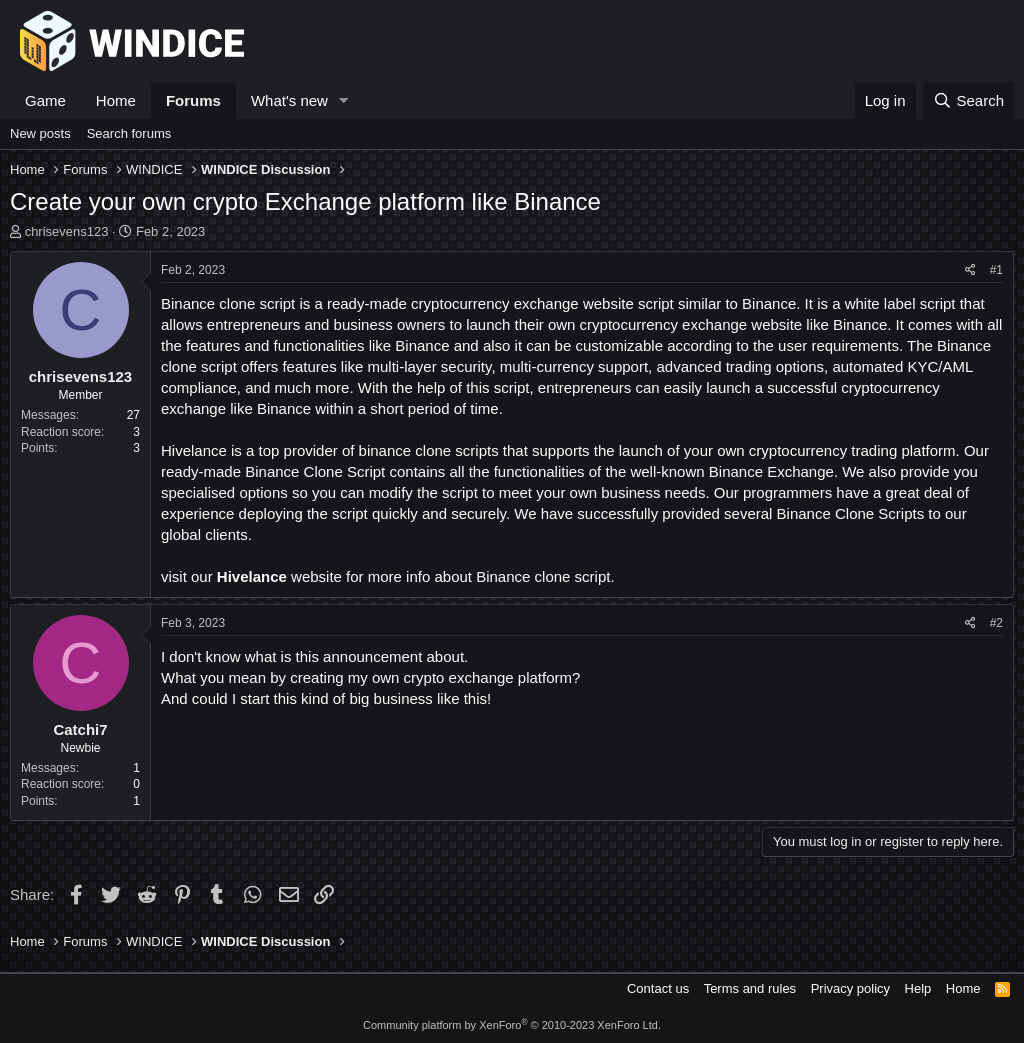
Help (918, 988)
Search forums (129, 133)
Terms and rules (750, 988)
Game (45, 100)
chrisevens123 (67, 231)
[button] (344, 100)
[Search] (968, 100)
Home (116, 100)
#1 (996, 270)
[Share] (970, 270)
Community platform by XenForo (512, 1025)
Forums (193, 100)
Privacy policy (850, 988)
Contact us (658, 988)
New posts (40, 133)
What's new (289, 100)
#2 (996, 623)
